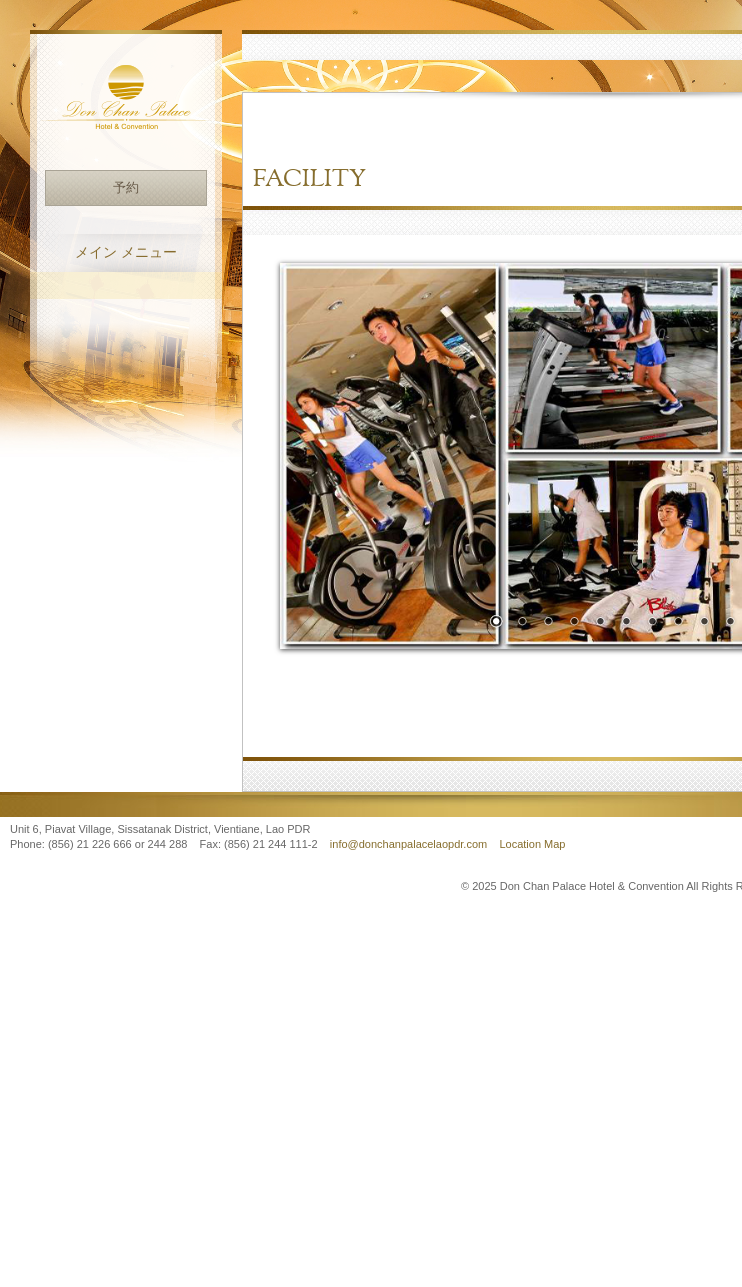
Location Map (532, 844)
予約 (126, 187)
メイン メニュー (126, 252)
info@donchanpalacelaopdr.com (410, 844)
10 (730, 623)
